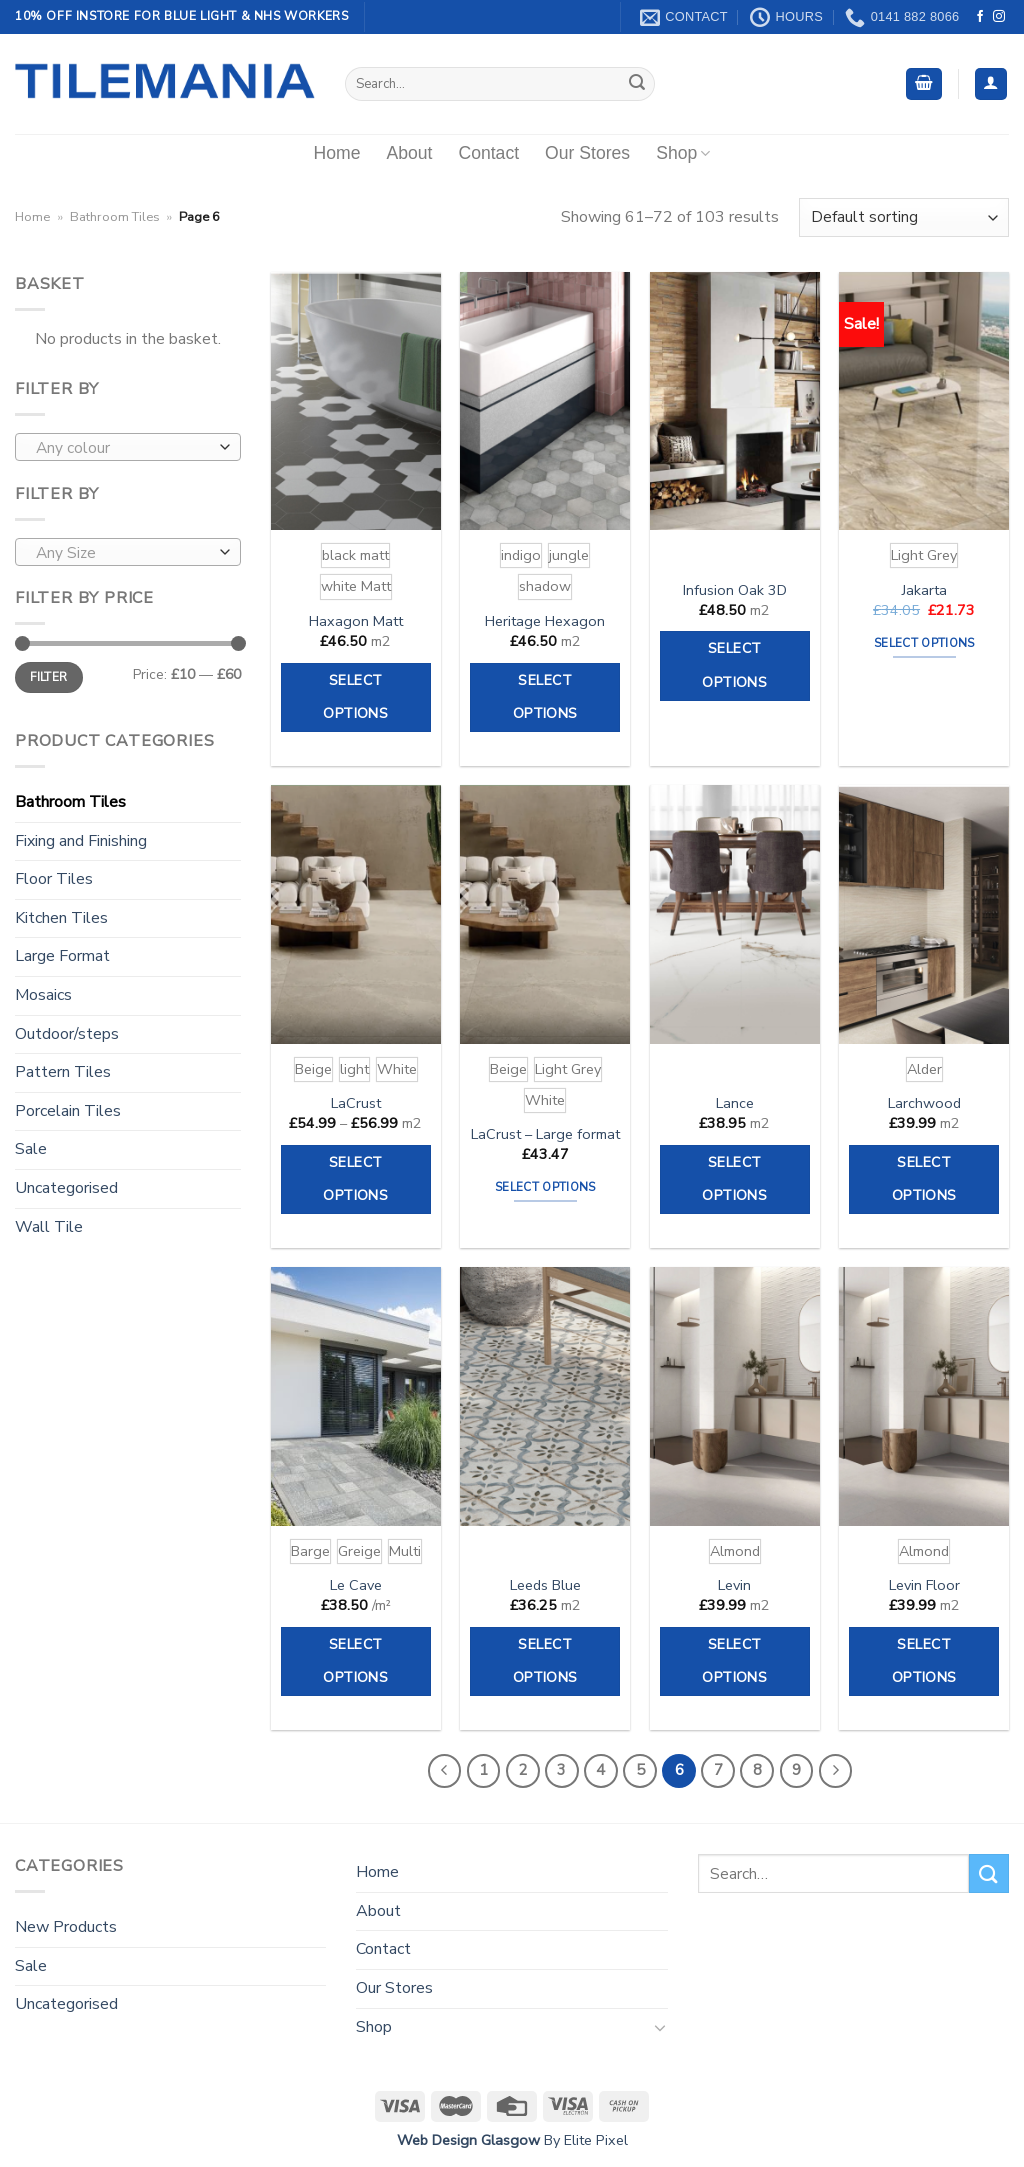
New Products (66, 1927)
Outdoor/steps (67, 1034)
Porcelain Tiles (68, 1111)
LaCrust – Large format (545, 1134)
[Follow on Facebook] (980, 17)
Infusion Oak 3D (735, 590)
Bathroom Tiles (115, 217)
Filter (48, 677)
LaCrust (356, 1103)
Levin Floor (924, 1585)
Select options (355, 697)
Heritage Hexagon (545, 621)
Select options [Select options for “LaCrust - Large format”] (545, 1187)
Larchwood (924, 1103)
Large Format (62, 956)
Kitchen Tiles (61, 918)
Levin (734, 1585)
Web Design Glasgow (468, 2140)
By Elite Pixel (584, 2140)
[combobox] (128, 447)
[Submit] (637, 84)
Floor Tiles (54, 879)
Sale (31, 1149)
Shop (683, 153)
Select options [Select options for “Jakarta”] (924, 643)
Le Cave (356, 1585)
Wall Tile (49, 1227)
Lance (735, 1103)
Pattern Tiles (63, 1072)
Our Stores (587, 153)
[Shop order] (904, 217)
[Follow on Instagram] (999, 17)
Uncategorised (66, 1188)
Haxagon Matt (356, 621)
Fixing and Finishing (81, 841)
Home (337, 153)
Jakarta (924, 590)
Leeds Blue (545, 1585)
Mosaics (43, 995)
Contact (488, 153)
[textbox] (123, 448)
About (409, 153)
